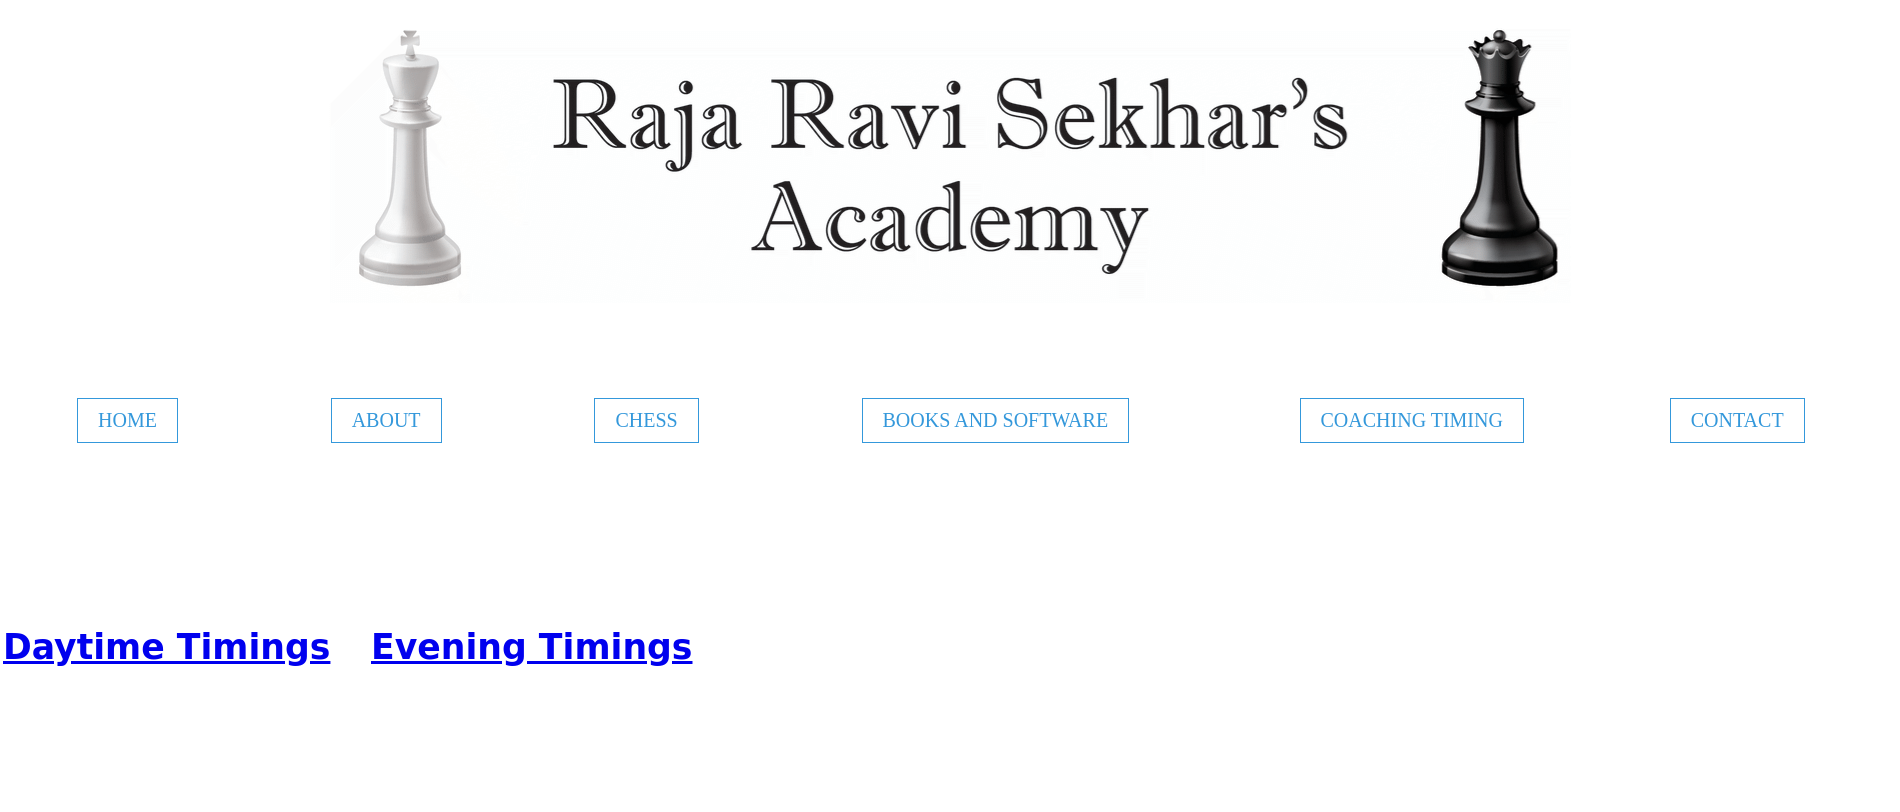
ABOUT (386, 420)
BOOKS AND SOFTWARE (996, 420)
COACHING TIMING (1412, 420)
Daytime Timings (166, 647)
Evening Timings (531, 647)
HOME (127, 420)
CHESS (646, 420)
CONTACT (1737, 420)
